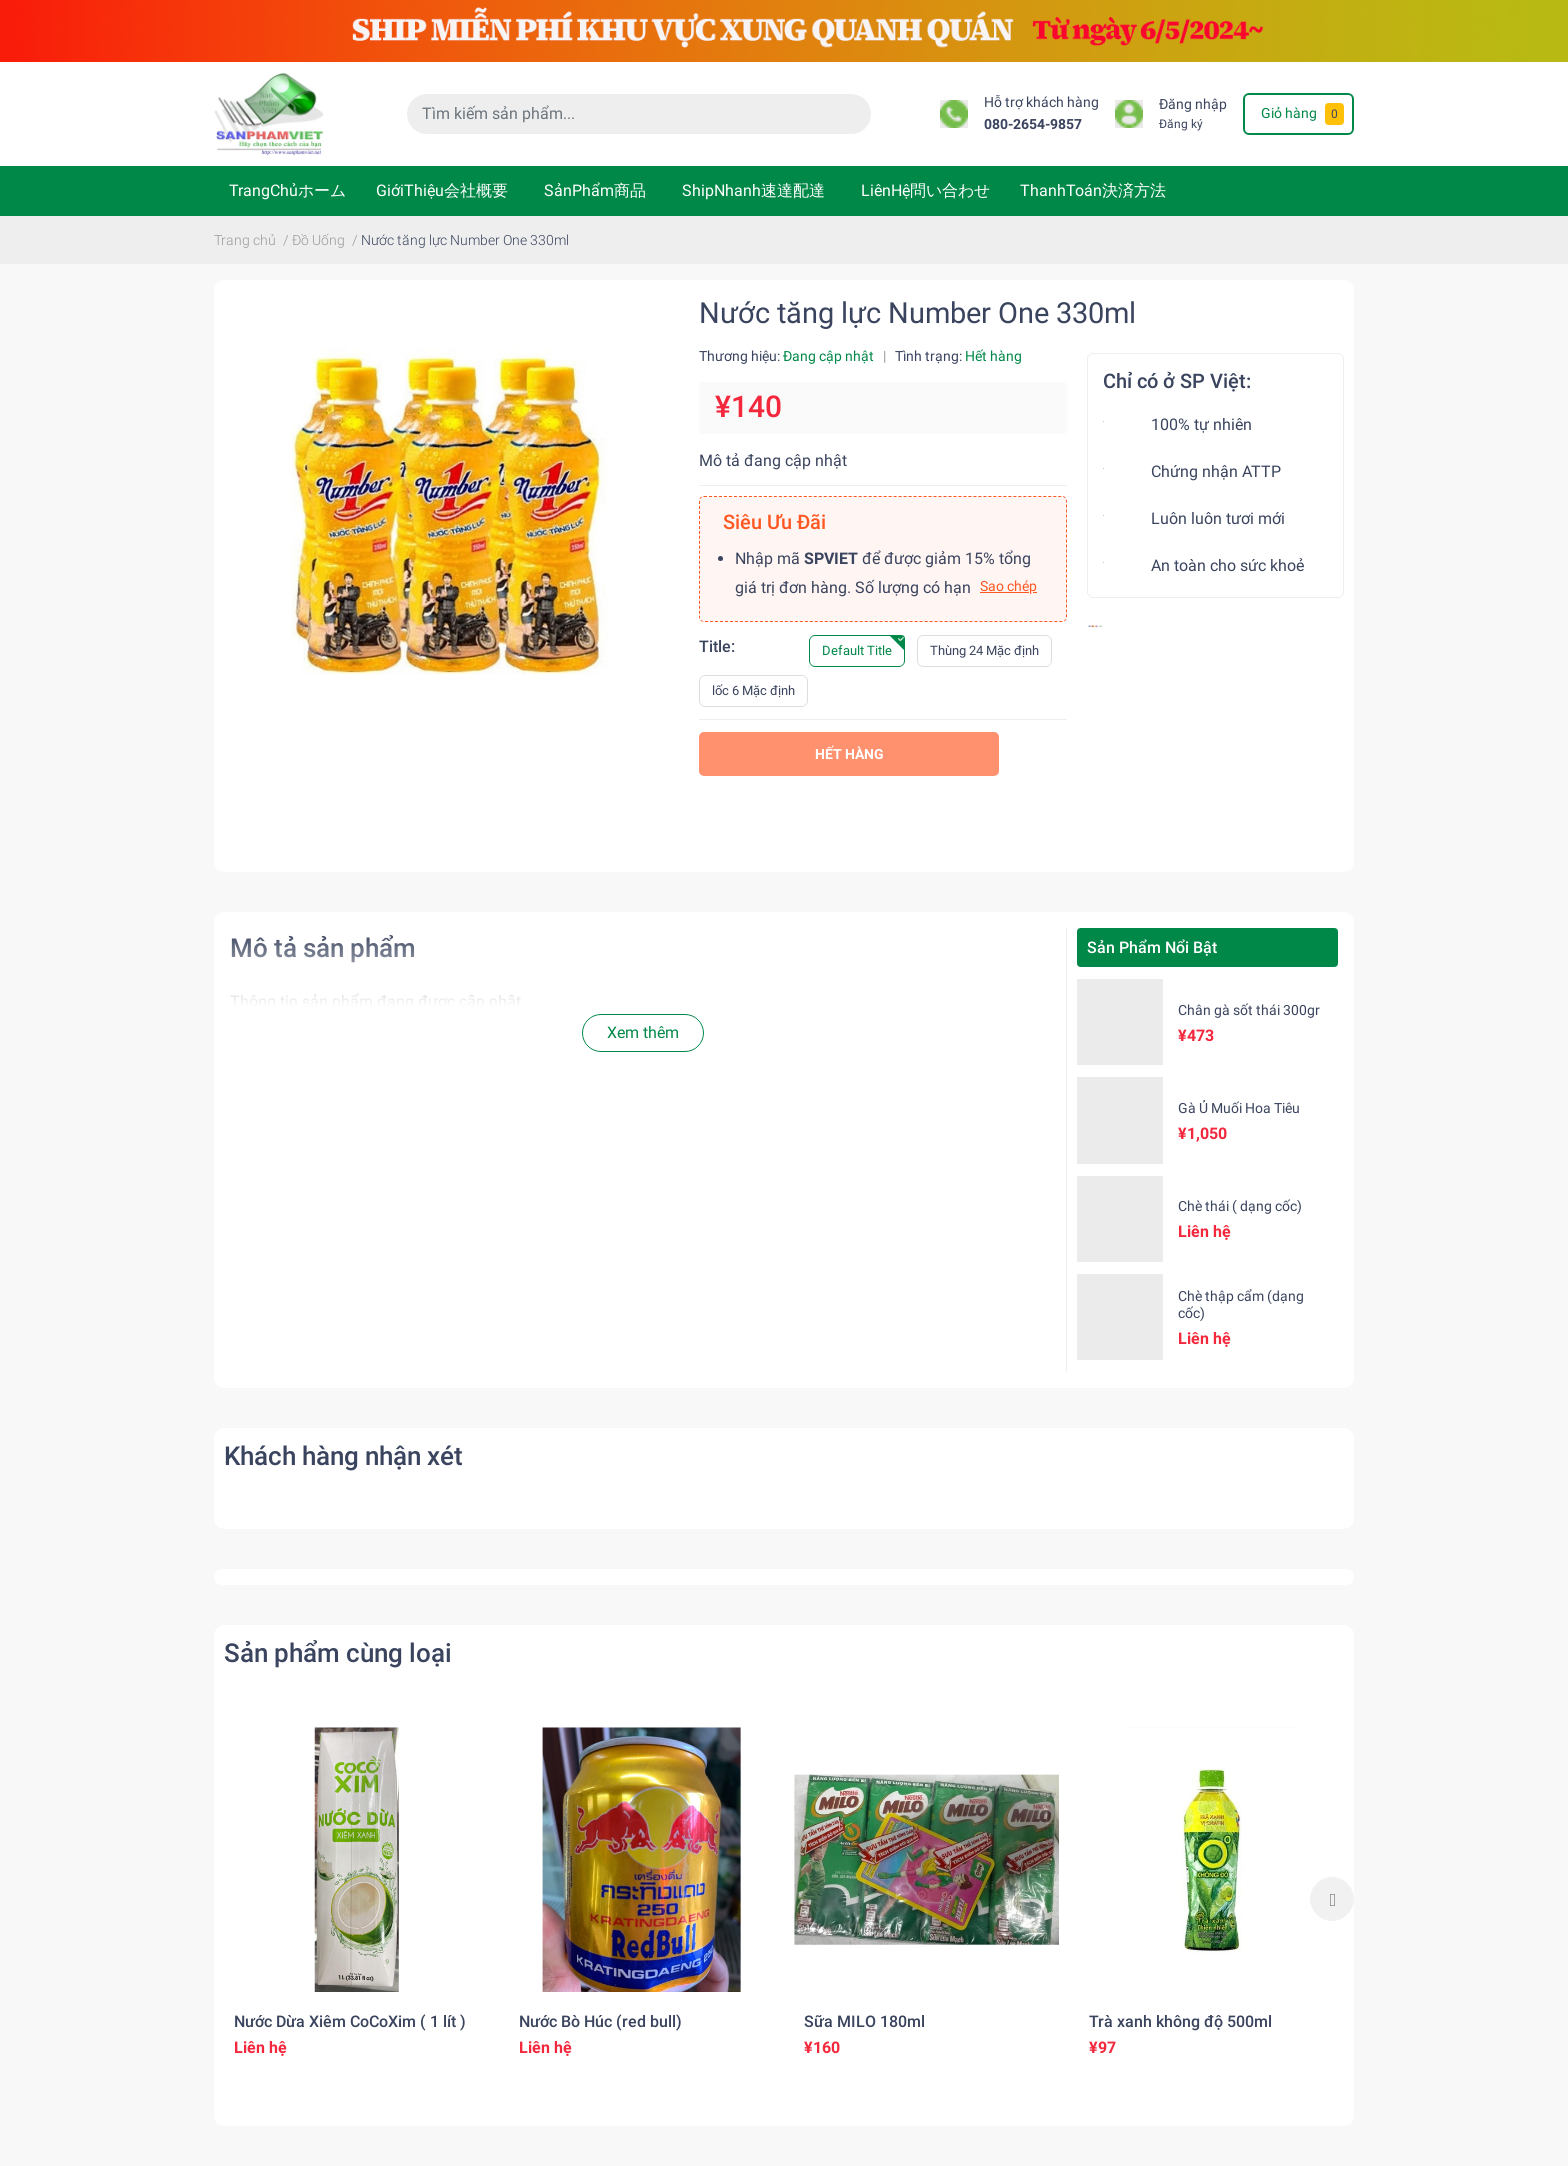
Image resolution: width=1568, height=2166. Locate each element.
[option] (356, 1898)
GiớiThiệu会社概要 (442, 190)
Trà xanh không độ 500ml (1180, 2021)
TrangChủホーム (287, 190)
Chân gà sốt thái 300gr (1249, 1010)
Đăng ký (1181, 124)
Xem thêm (643, 1032)
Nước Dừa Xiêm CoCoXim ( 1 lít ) (350, 2021)
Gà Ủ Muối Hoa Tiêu (1239, 1108)
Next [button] (1332, 1899)
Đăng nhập (1193, 104)
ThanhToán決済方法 (1093, 190)
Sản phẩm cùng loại (338, 1653)
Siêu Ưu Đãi (774, 522)
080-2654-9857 (1033, 124)
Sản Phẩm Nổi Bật (1152, 947)
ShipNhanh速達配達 (753, 190)
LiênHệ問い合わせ (925, 190)
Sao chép (1008, 586)
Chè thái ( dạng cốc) (1240, 1206)
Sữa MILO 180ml (864, 2021)
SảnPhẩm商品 (595, 190)
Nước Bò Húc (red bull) (600, 2021)
